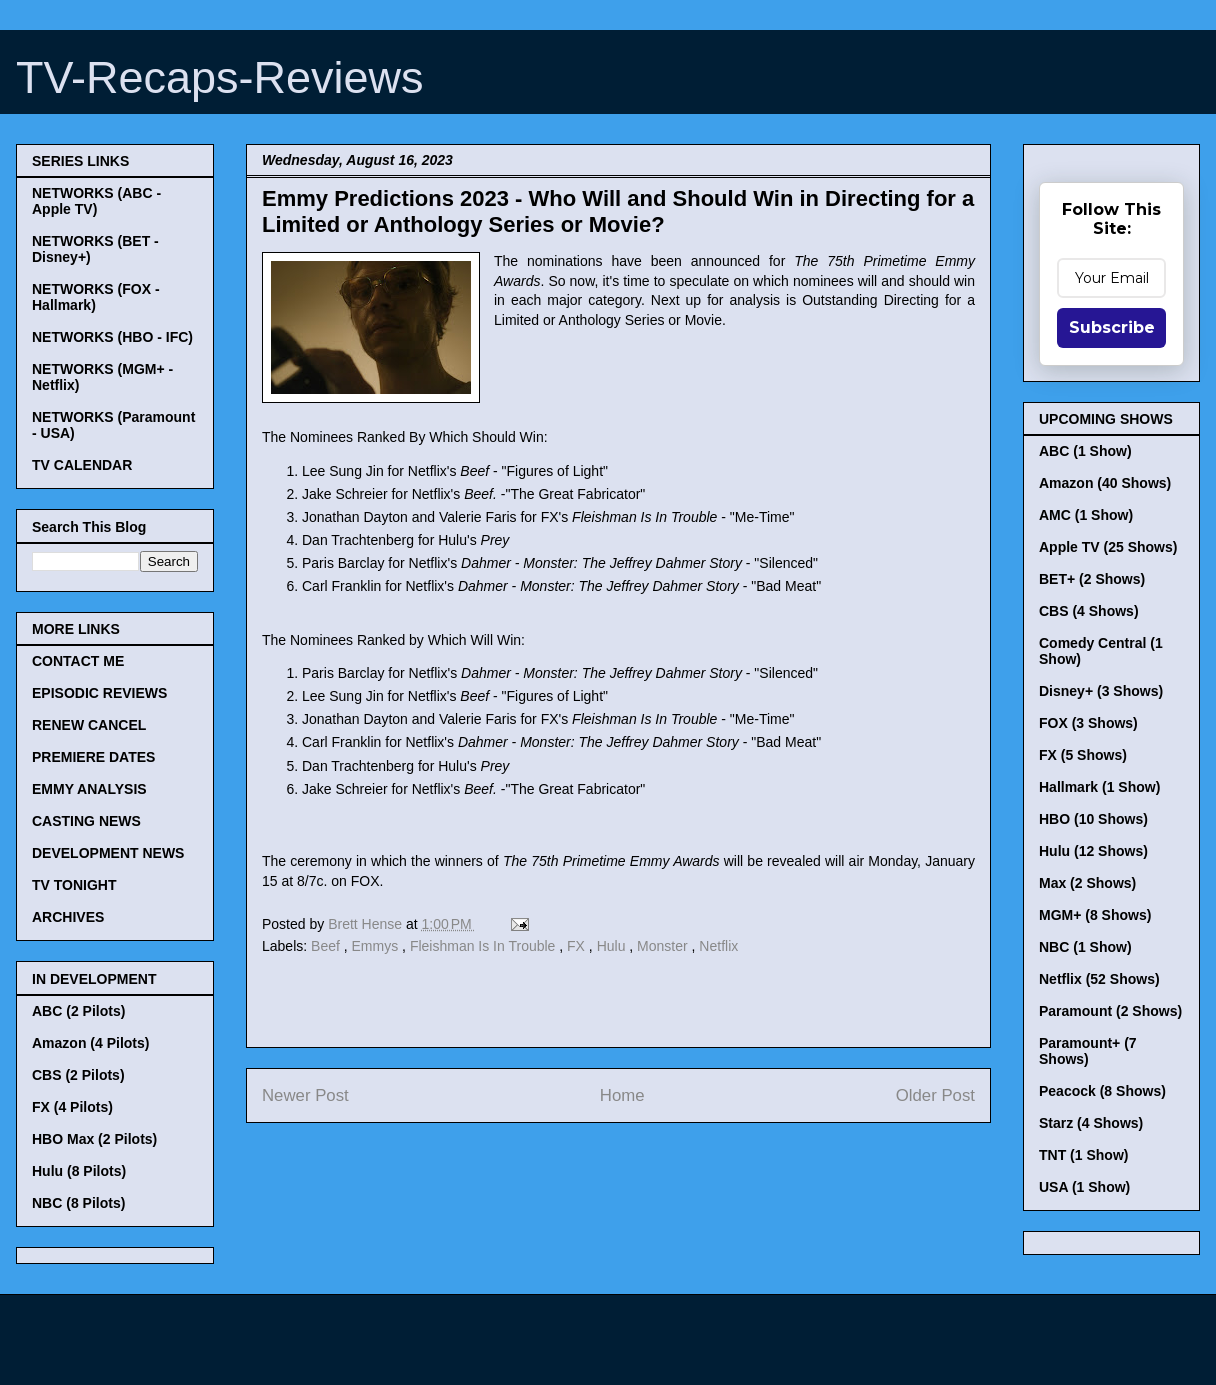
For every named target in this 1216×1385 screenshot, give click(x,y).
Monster (664, 946)
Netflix (718, 946)
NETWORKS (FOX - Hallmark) (96, 297)
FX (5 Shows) (1083, 755)
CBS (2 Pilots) (78, 1075)
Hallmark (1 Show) (1099, 787)
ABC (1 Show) (1085, 451)
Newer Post (305, 1095)
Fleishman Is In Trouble (484, 946)
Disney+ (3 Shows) (1101, 691)
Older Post (935, 1095)
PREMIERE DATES (93, 757)
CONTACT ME (78, 661)
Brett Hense (367, 924)
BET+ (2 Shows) (1092, 579)
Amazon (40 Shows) (1105, 483)
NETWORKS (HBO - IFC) (112, 337)
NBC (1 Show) (1085, 947)
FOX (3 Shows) (1088, 723)
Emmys (377, 946)
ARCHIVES (68, 917)
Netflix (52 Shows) (1099, 979)
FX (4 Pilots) (72, 1107)
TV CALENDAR (82, 465)
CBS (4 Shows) (1089, 611)
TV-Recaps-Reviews (220, 77)
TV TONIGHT (74, 885)
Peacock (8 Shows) (1102, 1091)
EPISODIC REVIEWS (99, 693)
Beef (327, 946)
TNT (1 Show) (1083, 1155)
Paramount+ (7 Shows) (1088, 1051)
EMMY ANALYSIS (89, 789)
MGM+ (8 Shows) (1095, 915)
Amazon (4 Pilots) (90, 1043)
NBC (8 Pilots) (78, 1203)
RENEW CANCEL (89, 725)
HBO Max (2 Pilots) (94, 1139)
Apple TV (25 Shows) (1108, 547)
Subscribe (1112, 327)
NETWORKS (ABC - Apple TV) (96, 201)
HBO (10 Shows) (1093, 819)
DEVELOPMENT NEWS (108, 853)
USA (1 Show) (1084, 1187)
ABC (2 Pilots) (78, 1011)
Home (622, 1095)
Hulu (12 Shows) (1093, 851)
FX (578, 946)
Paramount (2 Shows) (1110, 1011)
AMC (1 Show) (1086, 515)
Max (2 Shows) (1087, 883)
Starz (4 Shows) (1091, 1123)
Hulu (613, 946)
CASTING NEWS (86, 821)
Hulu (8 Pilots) (79, 1171)
